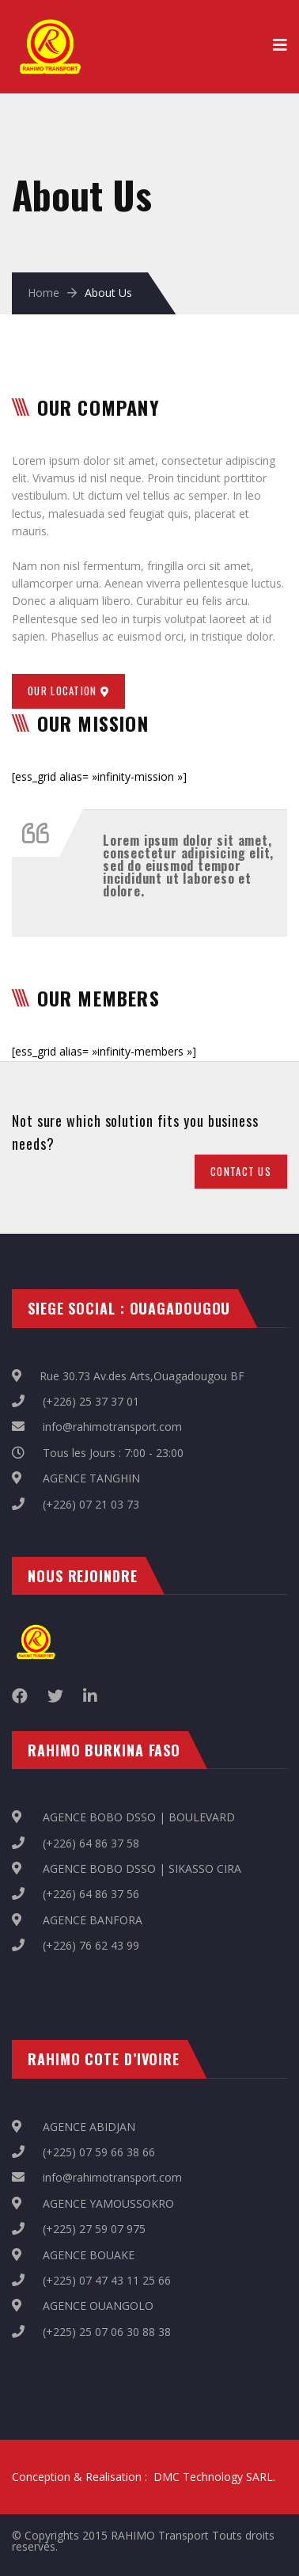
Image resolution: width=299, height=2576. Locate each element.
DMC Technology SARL (213, 2476)
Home (43, 292)
